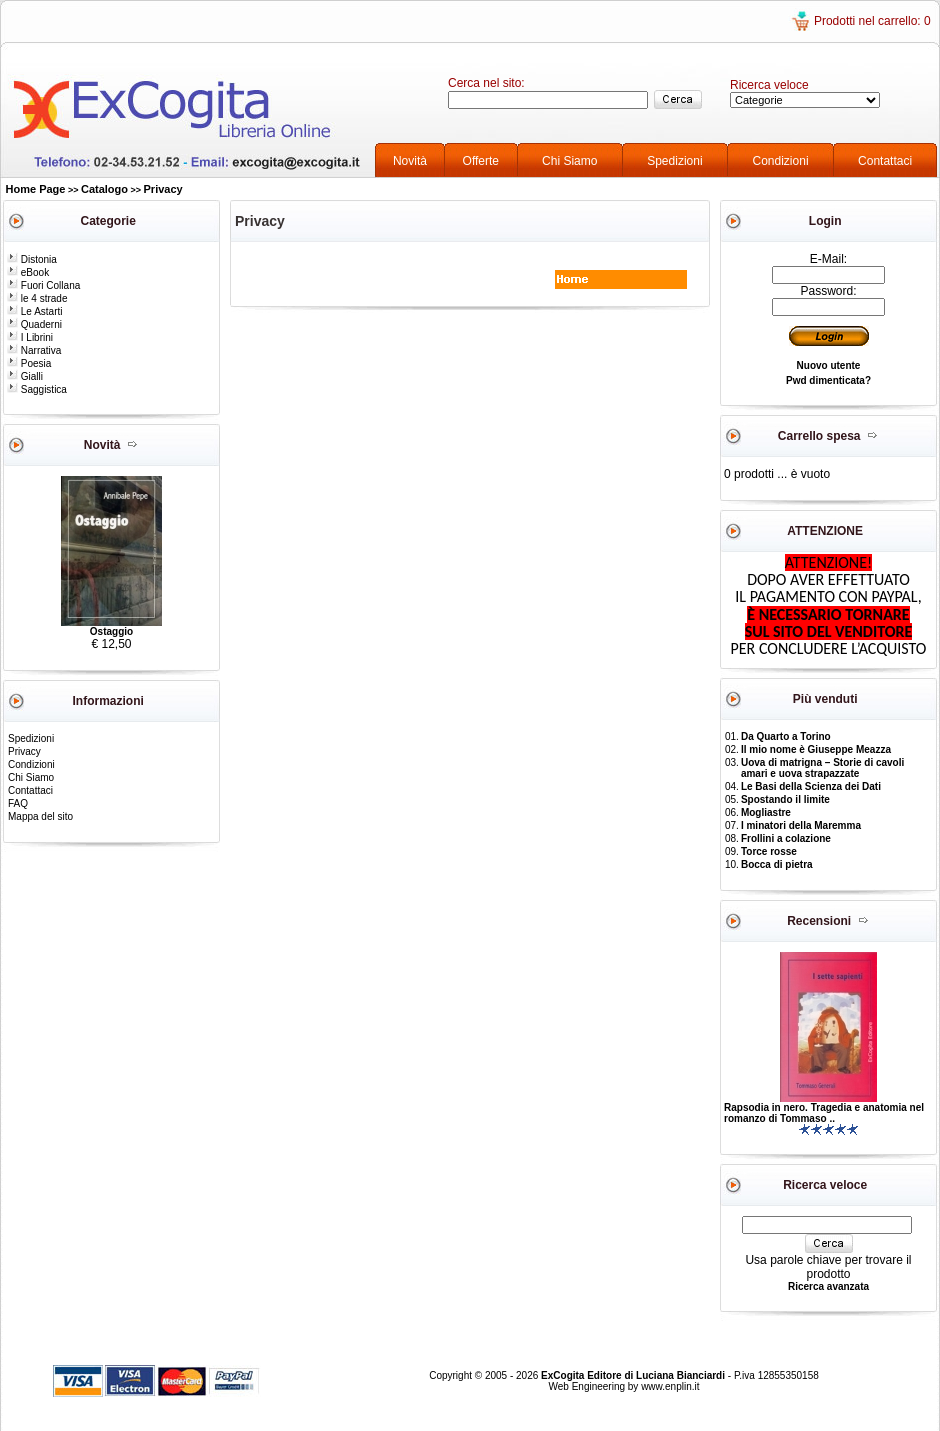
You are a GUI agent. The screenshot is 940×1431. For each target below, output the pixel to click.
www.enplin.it (670, 1386)
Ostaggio (111, 631)
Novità (410, 161)
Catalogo (104, 189)
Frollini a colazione (786, 838)
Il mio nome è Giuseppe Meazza (816, 749)
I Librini (30, 337)
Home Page (36, 189)
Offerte (481, 161)
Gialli (25, 376)
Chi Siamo (569, 161)
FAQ (18, 803)
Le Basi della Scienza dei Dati (811, 786)
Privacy (163, 189)
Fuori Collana (43, 285)
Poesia (29, 363)
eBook (28, 272)
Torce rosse (769, 851)
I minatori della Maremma (801, 825)
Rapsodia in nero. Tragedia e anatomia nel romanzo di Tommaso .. (824, 1113)
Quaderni (34, 324)
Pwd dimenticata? (828, 380)
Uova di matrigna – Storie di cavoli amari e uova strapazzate (822, 768)
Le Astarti (34, 311)
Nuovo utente (829, 365)
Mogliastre (766, 812)
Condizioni (781, 161)
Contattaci (885, 161)
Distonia (32, 259)
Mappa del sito (40, 816)
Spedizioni (674, 161)
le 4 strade (37, 298)
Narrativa (34, 350)
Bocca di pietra (777, 864)
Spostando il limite (785, 799)
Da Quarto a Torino (786, 736)
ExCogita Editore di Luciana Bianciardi (634, 1375)
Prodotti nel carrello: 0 (872, 21)
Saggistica (37, 389)
